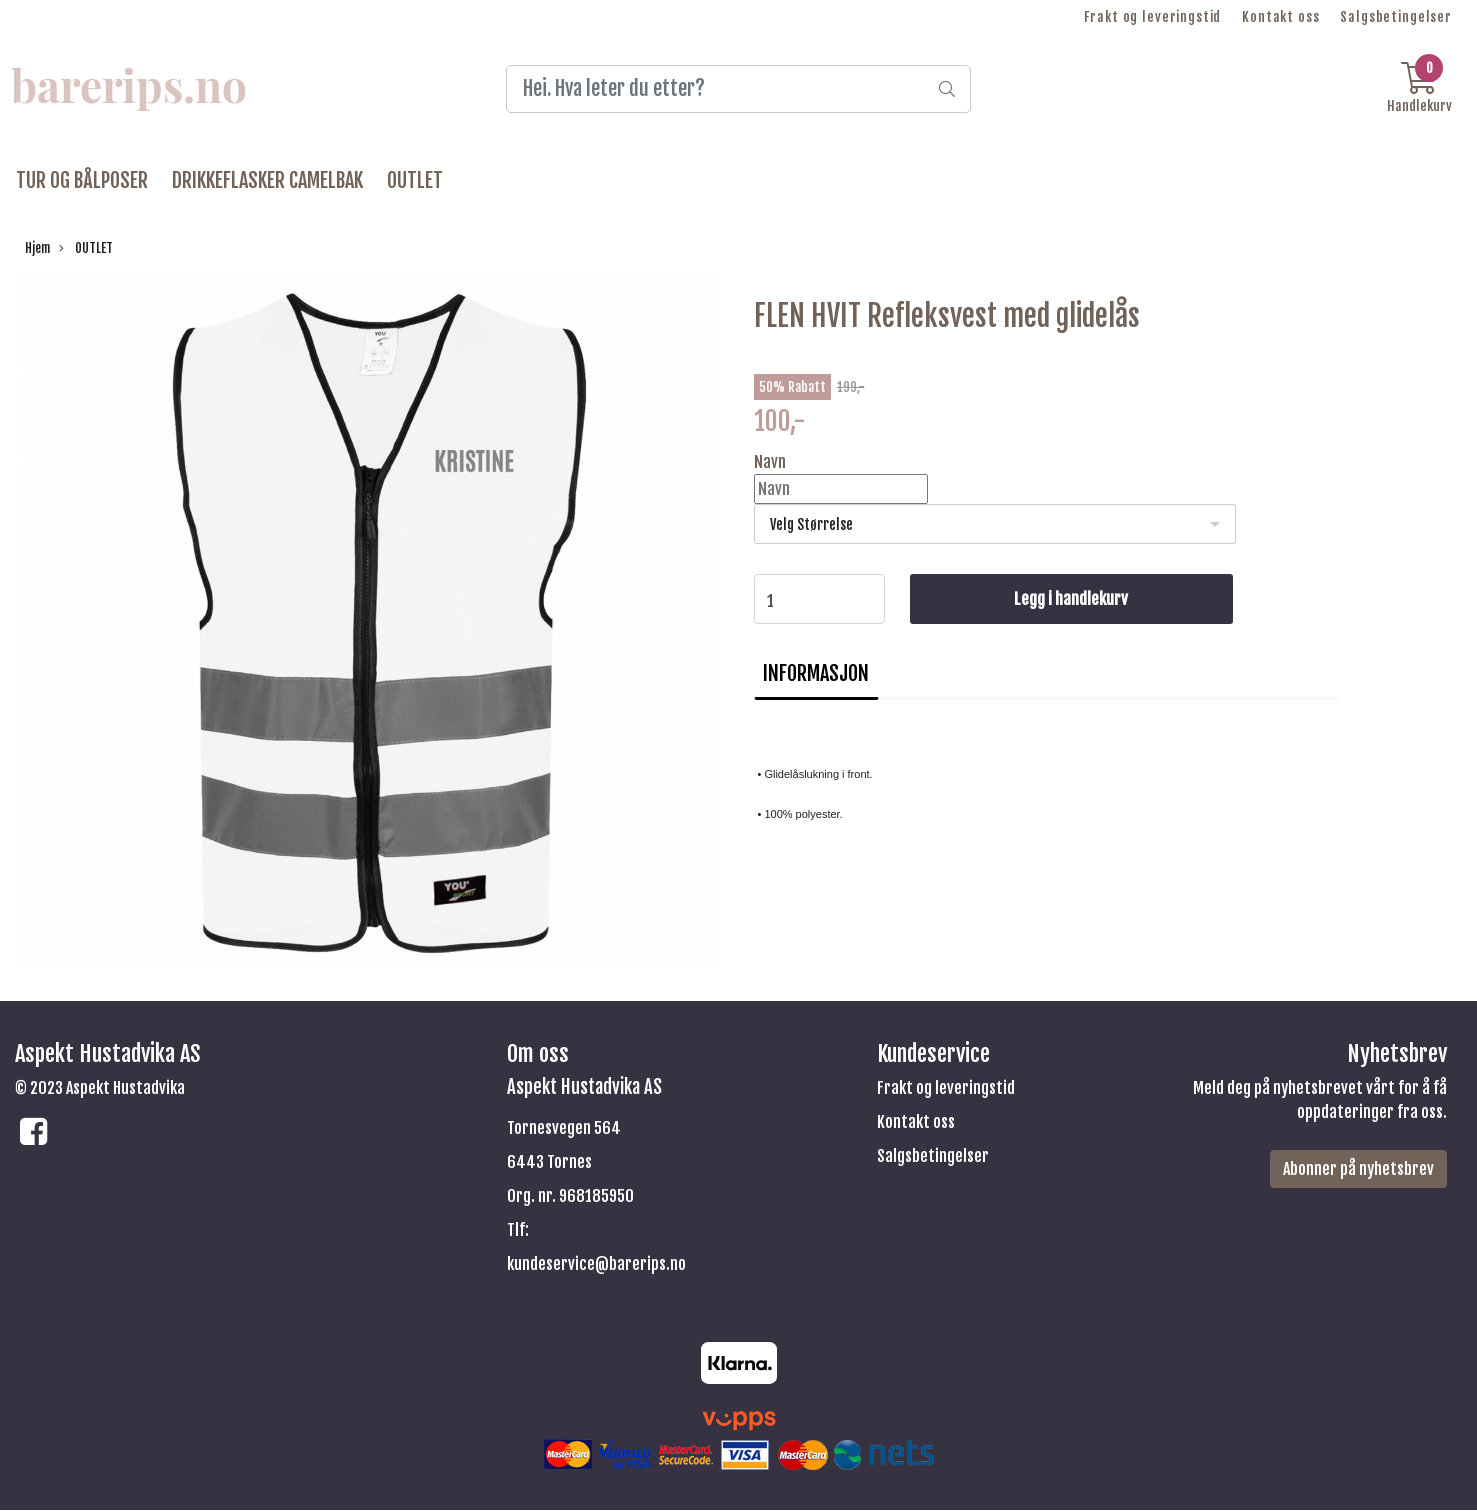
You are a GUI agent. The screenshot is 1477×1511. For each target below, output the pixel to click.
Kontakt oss (1280, 16)
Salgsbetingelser (1396, 16)
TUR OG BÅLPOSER (82, 180)
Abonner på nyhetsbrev (1358, 1169)
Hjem (37, 248)
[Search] (739, 89)
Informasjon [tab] (816, 673)
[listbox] (995, 524)
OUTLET (415, 180)
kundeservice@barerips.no (596, 1264)
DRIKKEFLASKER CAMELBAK (267, 180)
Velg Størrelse (811, 524)
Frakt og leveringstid (1152, 16)
